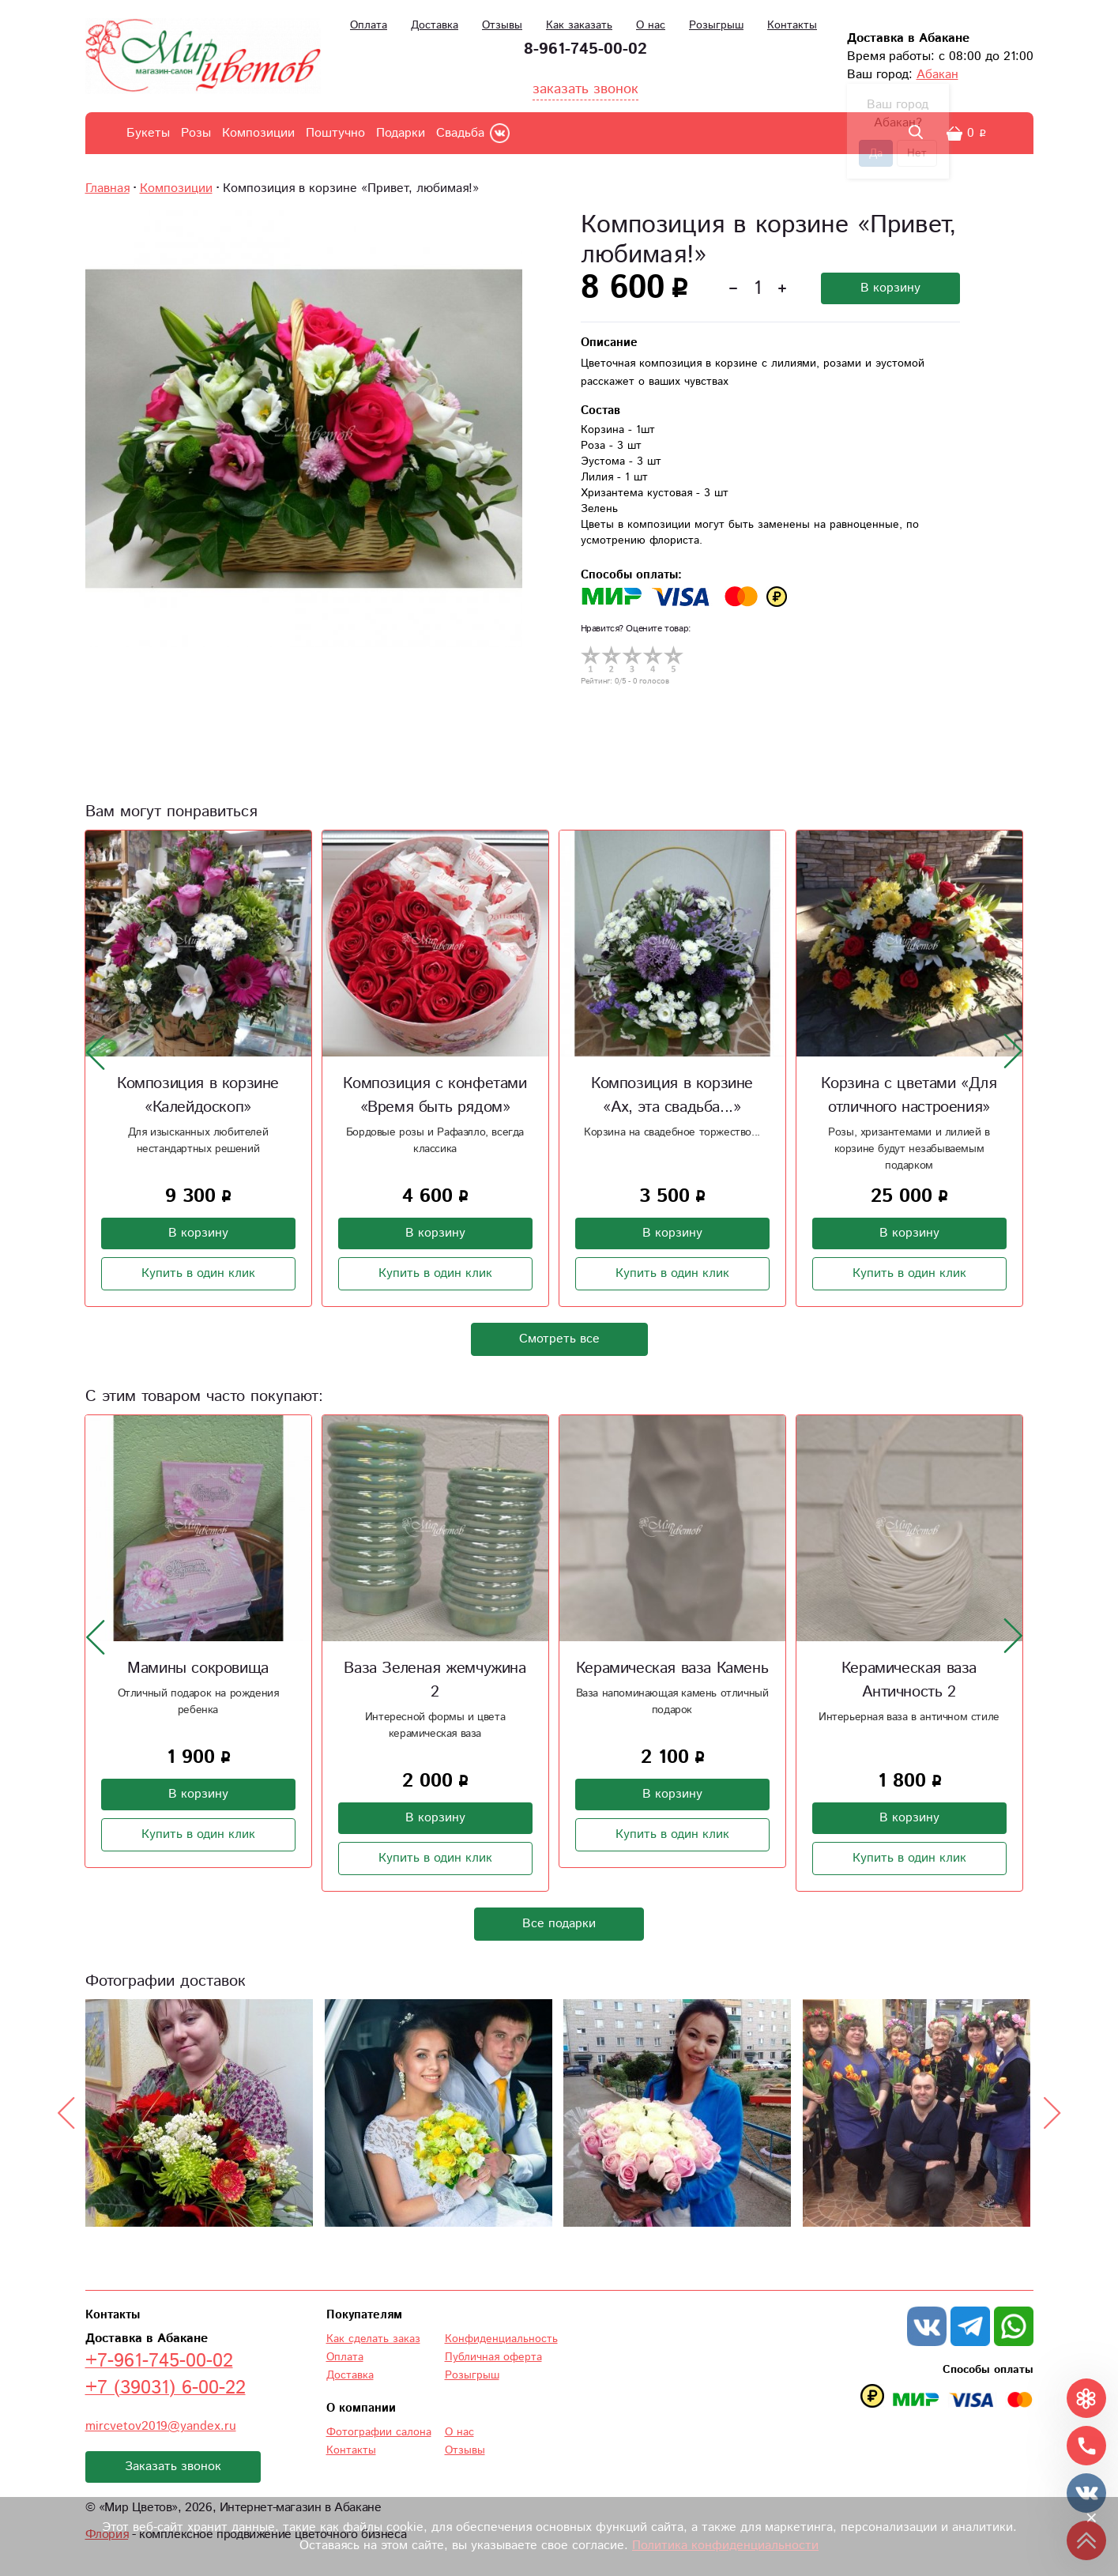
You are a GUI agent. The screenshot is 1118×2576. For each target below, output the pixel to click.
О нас (650, 25)
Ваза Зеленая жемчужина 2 (434, 1680)
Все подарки (559, 1924)
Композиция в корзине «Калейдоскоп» (198, 1095)
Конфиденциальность (501, 2339)
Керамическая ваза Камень (672, 1668)
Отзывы (502, 25)
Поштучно (335, 133)
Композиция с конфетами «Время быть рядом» (434, 1095)
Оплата (368, 25)
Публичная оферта (493, 2357)
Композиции (258, 133)
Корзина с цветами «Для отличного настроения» (908, 1095)
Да (876, 153)
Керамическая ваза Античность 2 (909, 1680)
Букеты (148, 133)
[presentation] (96, 1052)
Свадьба (460, 133)
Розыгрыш (716, 25)
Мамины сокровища (198, 1668)
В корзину (890, 288)
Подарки (400, 133)
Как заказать (579, 25)
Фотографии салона (378, 2432)
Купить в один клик (198, 1273)
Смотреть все (559, 1339)
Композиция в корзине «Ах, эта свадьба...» (672, 1095)
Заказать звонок (173, 2466)
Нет (917, 153)
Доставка (434, 25)
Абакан (937, 75)
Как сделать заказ (373, 2339)
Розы (196, 133)
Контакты (792, 25)
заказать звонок (585, 89)
